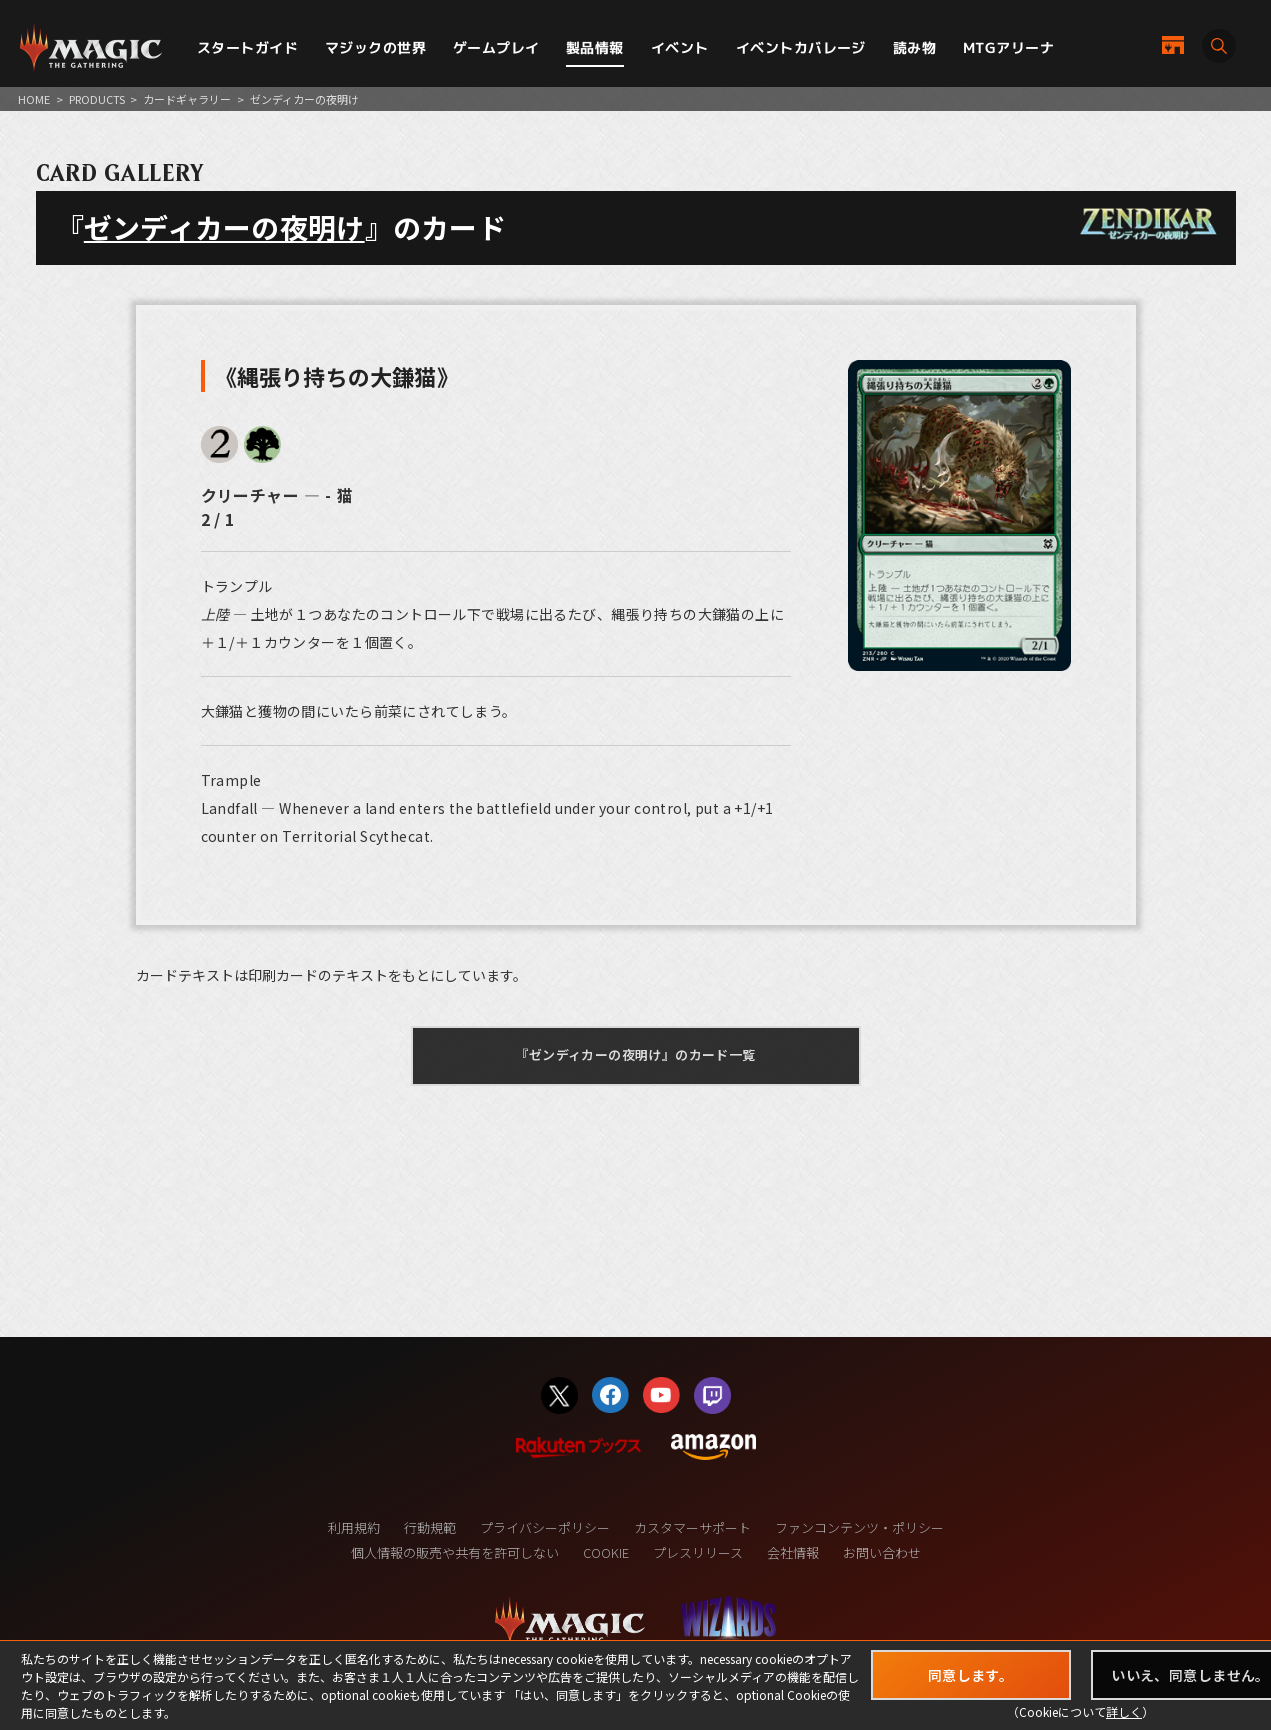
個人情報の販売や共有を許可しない (455, 1552)
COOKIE (606, 1552)
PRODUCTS (97, 99)
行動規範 (430, 1527)
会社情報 (793, 1552)
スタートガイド (247, 47)
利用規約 (354, 1527)
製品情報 (595, 47)
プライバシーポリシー (545, 1527)
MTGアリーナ (1008, 47)
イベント (680, 47)
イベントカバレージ (801, 47)
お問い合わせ (882, 1552)
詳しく (1124, 1711)
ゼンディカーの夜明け (224, 227)
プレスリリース (698, 1552)
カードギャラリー (187, 99)
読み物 (914, 47)
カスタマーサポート (692, 1527)
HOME (34, 99)
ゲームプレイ (496, 47)
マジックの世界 (375, 47)
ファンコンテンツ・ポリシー (859, 1527)
